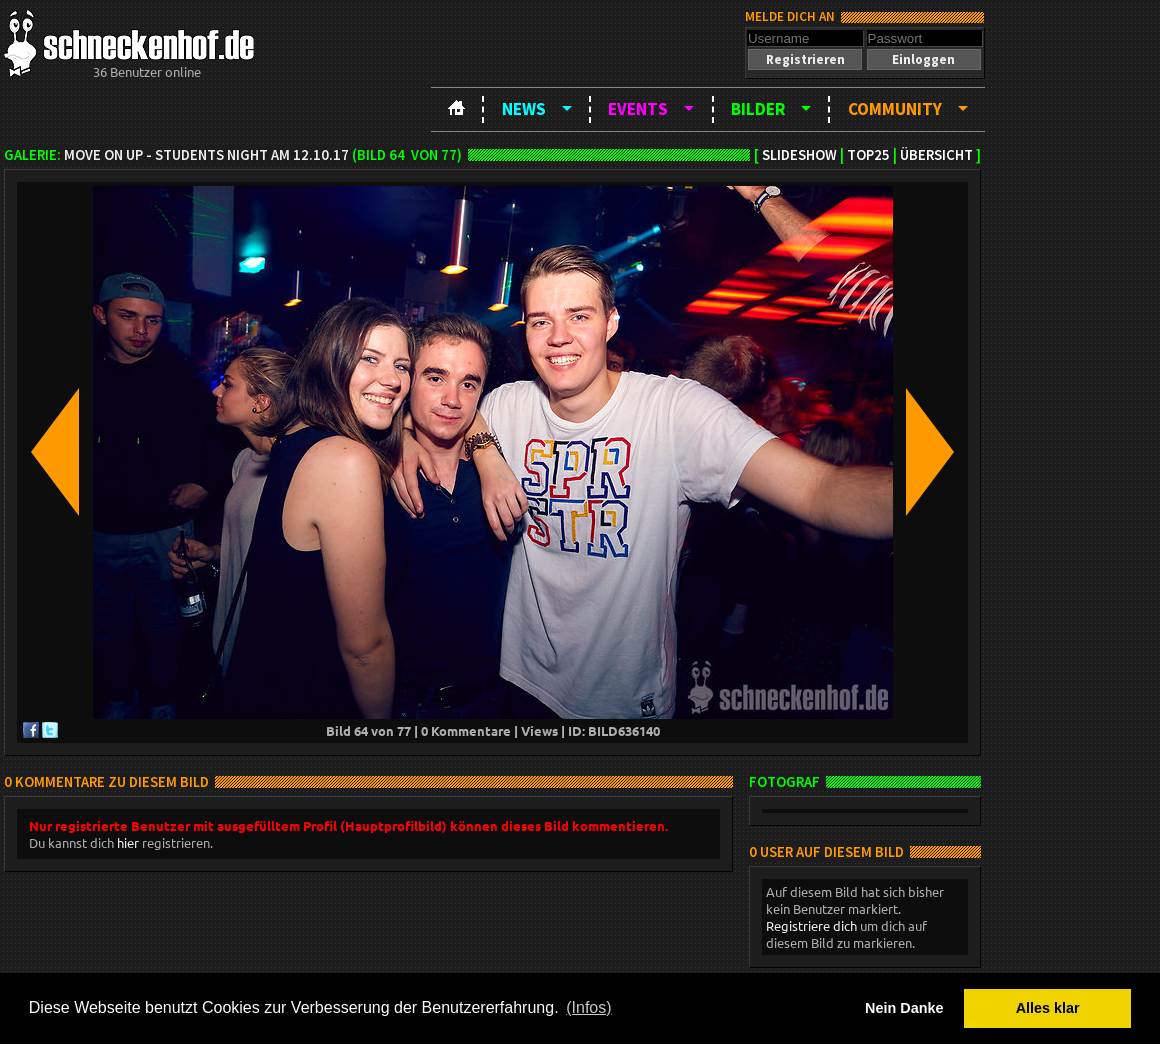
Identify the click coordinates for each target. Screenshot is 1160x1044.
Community (895, 109)
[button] (805, 59)
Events (638, 109)
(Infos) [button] (588, 1007)
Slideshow (799, 155)
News (524, 109)
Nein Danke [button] (904, 1008)
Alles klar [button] (1048, 1008)
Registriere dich (811, 925)
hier (128, 842)
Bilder (758, 109)
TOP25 (868, 155)
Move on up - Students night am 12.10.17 (206, 155)
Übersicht (936, 155)
